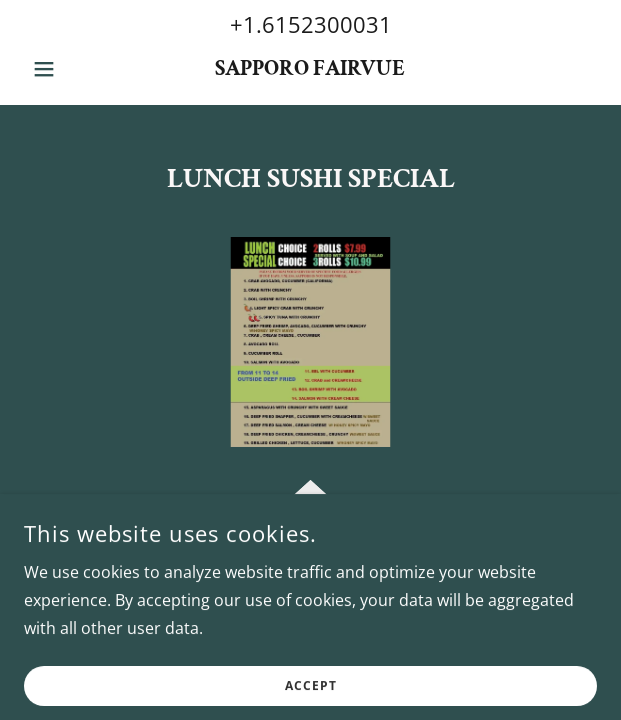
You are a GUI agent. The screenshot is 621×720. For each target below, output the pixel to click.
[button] (67, 69)
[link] (310, 69)
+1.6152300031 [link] (311, 24)
